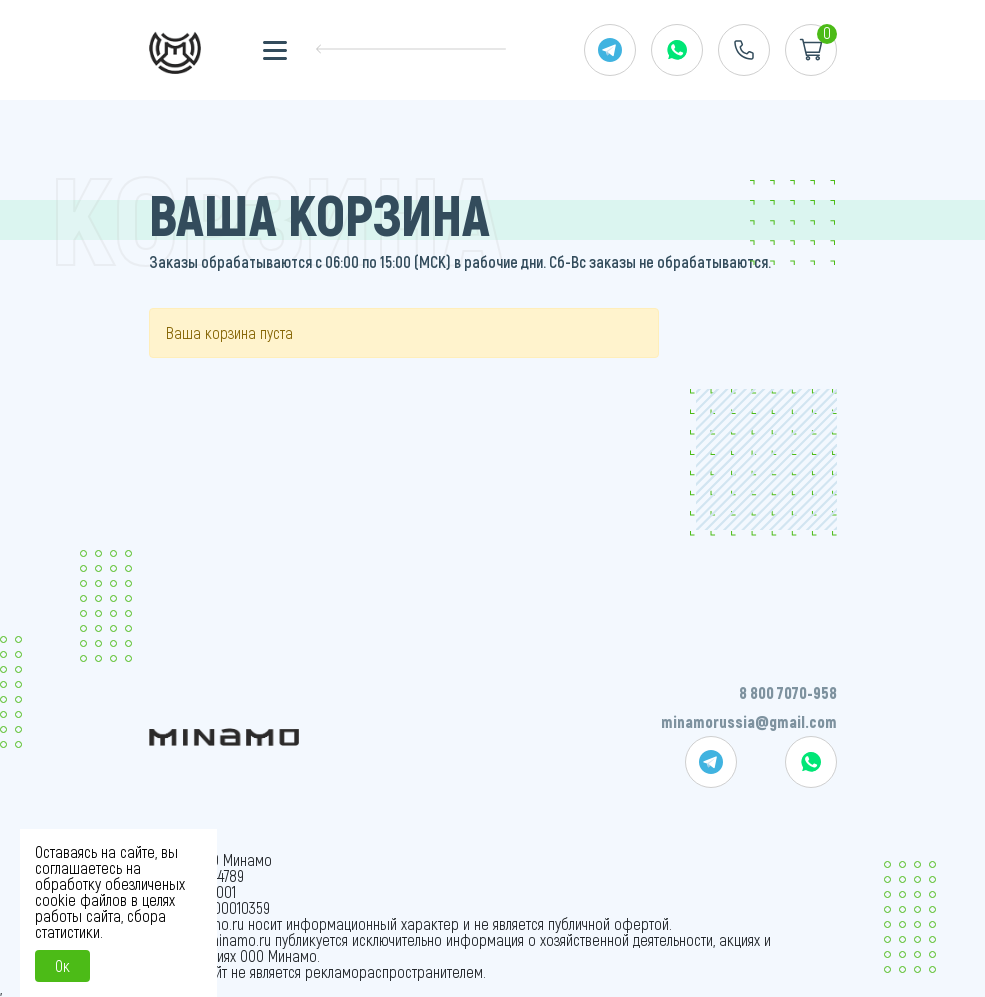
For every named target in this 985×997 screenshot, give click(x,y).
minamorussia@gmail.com (749, 721)
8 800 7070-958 (788, 692)
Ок (62, 965)
